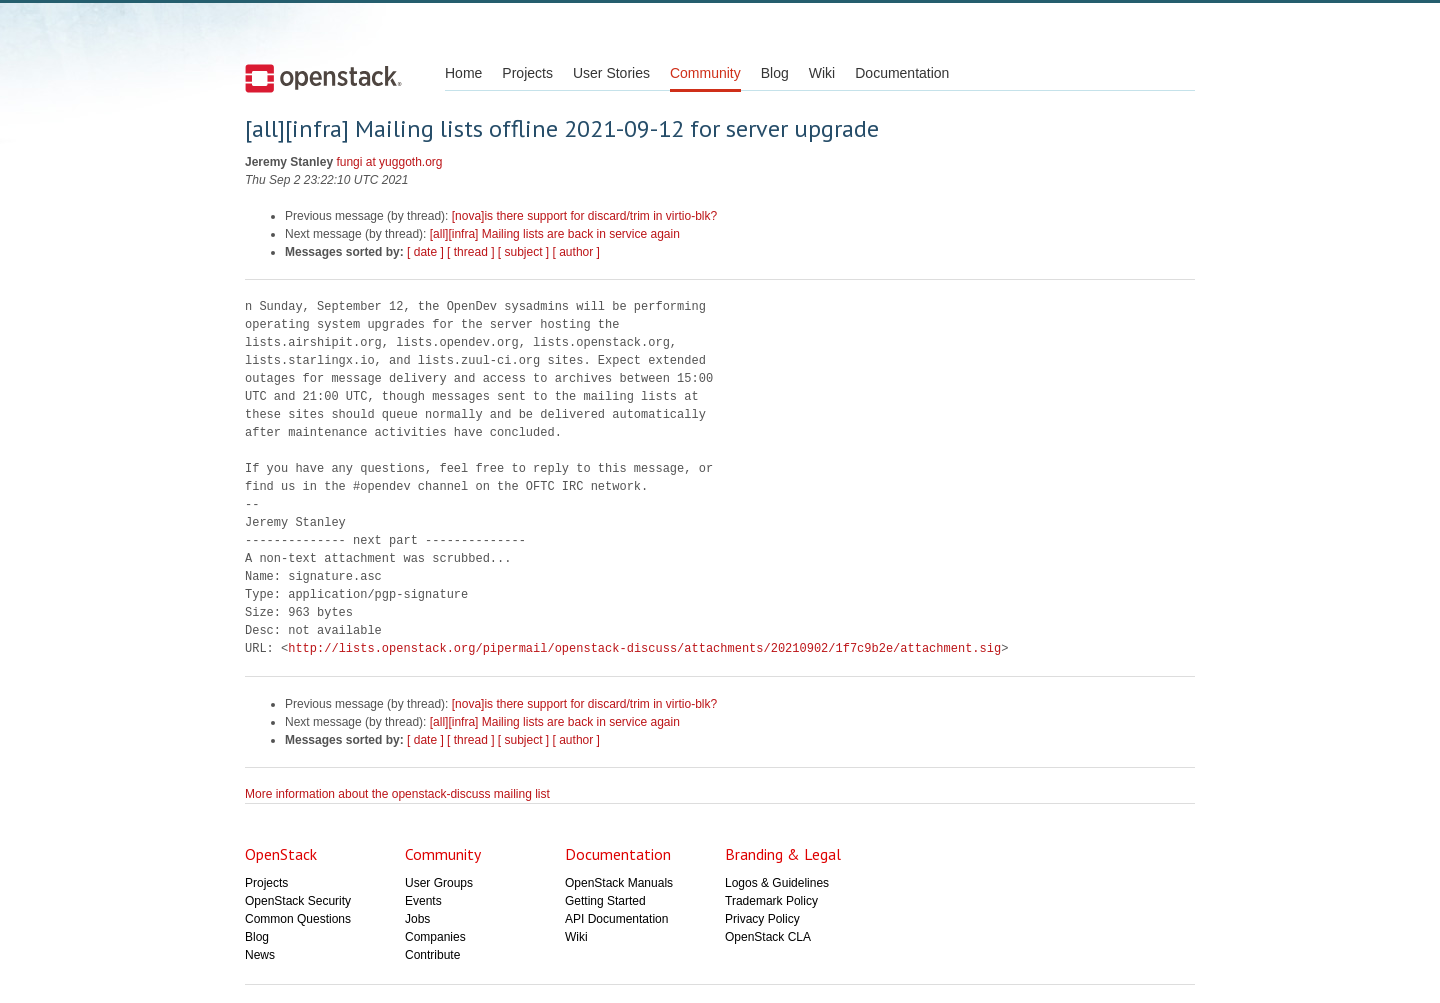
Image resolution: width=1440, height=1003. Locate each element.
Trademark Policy (771, 901)
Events (423, 901)
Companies (435, 937)
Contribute (432, 955)
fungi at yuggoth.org (389, 162)
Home (463, 73)
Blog (775, 73)
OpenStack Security (298, 901)
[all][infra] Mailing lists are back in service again (555, 234)
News (260, 955)
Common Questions (298, 919)
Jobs (417, 919)
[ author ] (576, 252)
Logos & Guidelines (777, 883)
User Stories (611, 73)
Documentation (902, 73)
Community (705, 73)
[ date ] (425, 252)
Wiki (822, 73)
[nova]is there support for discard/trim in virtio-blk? (584, 216)
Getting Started (605, 901)
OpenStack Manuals (619, 883)
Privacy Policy (762, 919)
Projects (527, 73)
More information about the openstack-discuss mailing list (397, 794)
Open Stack (323, 78)
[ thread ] (470, 252)
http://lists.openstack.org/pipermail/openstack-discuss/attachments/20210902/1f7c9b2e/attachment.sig (644, 648)
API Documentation (616, 919)
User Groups (439, 883)
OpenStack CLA (768, 937)
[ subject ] (523, 252)
